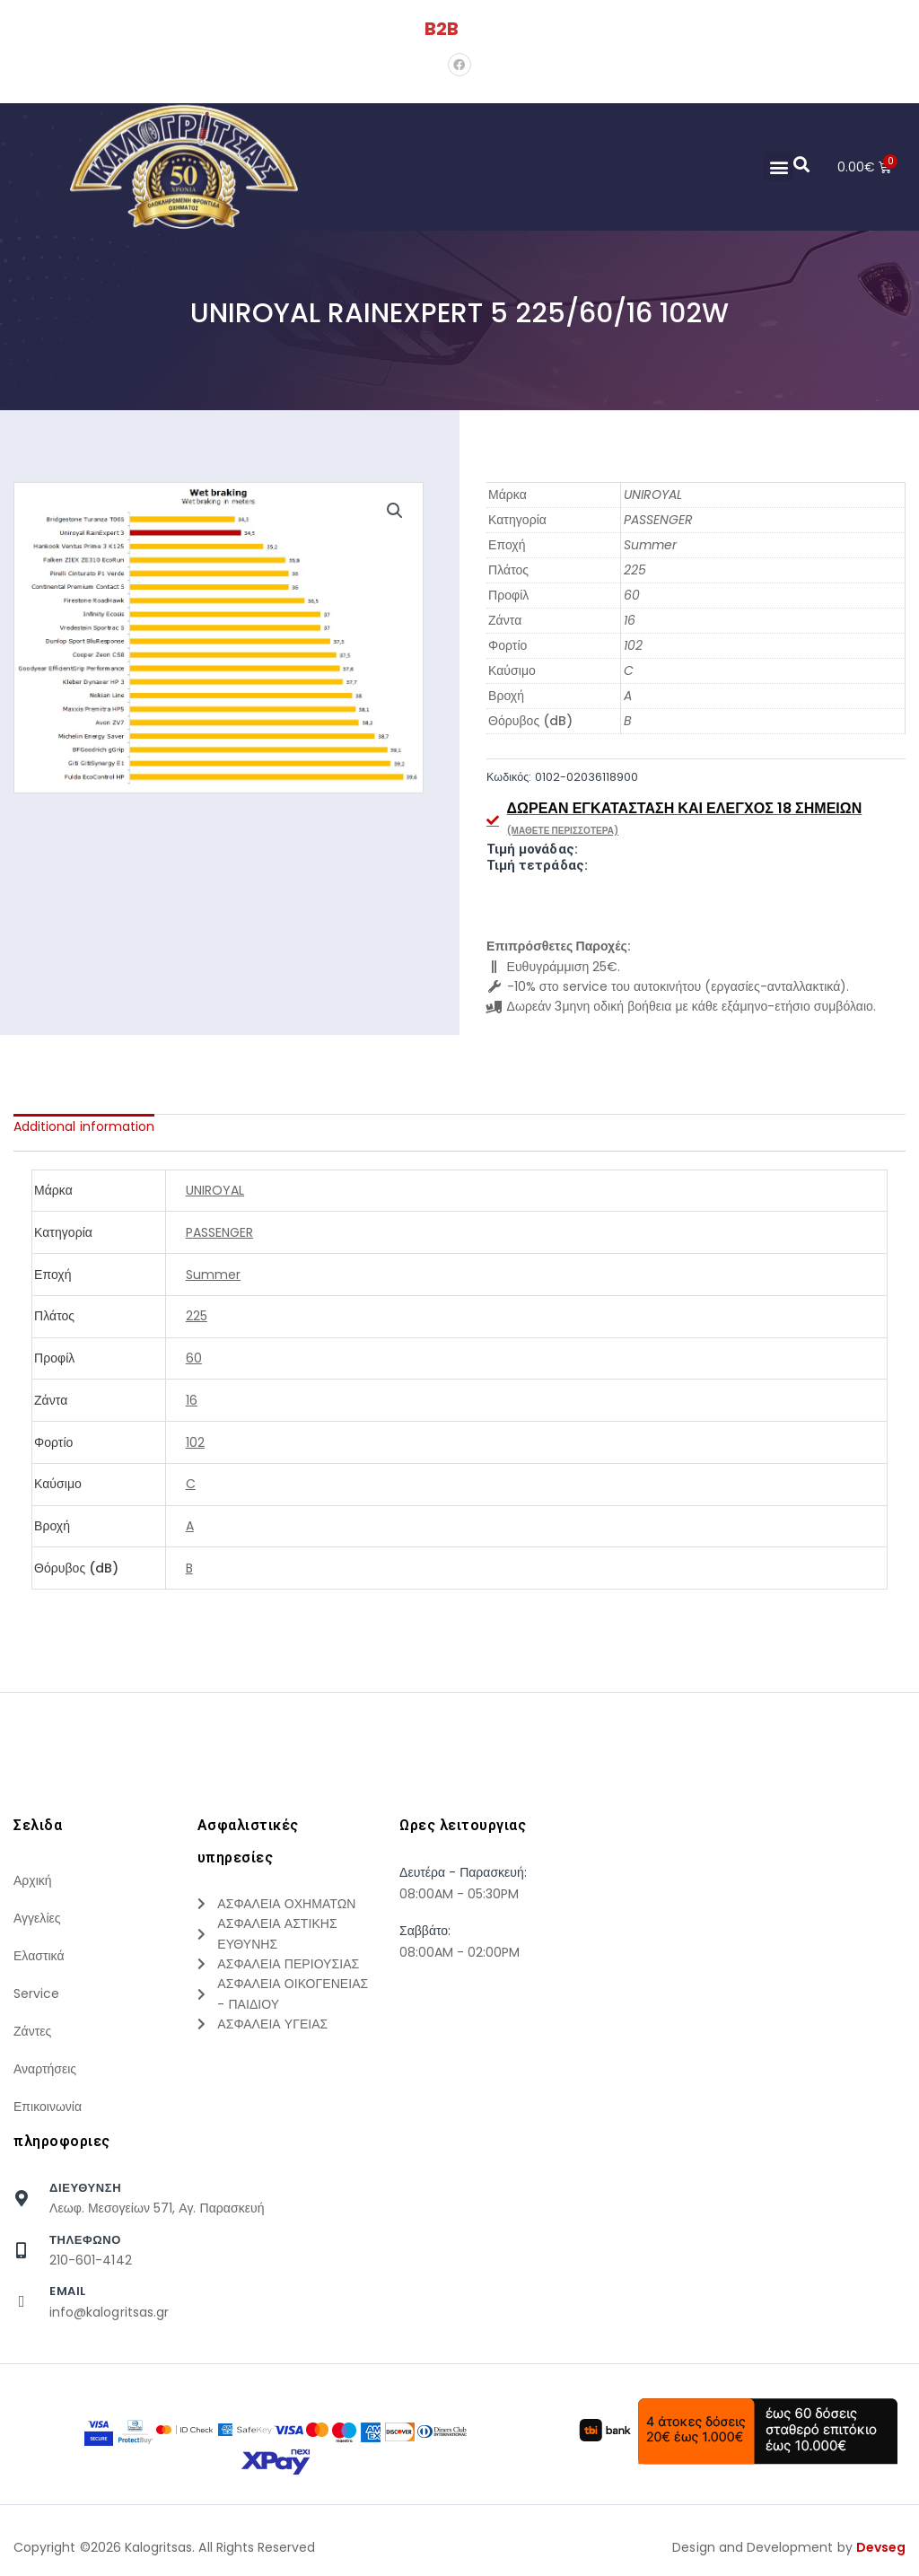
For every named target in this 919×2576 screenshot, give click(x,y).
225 (635, 570)
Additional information (83, 1126)
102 (633, 645)
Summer (650, 545)
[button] (777, 166)
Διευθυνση (85, 2187)
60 (632, 595)
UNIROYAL (653, 495)
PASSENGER (658, 520)
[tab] (83, 1126)
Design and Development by (789, 2547)
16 (629, 620)
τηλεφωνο (85, 2239)
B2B (441, 28)
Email (67, 2291)
